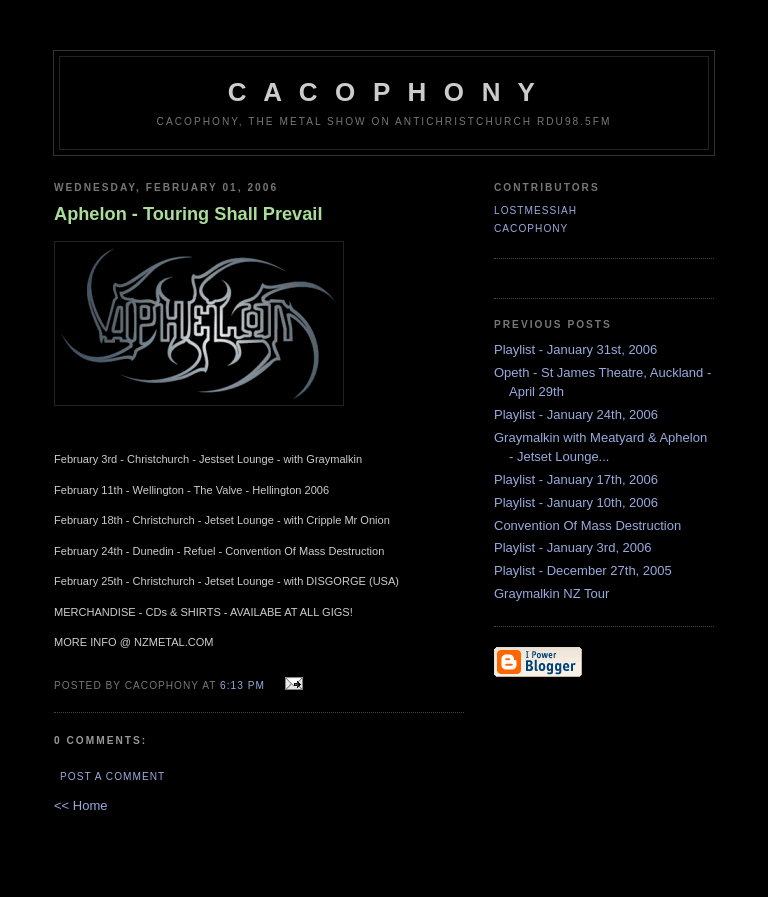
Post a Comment (112, 776)
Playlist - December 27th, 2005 (583, 570)
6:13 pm (242, 685)
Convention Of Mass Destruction (587, 525)
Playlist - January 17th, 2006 (576, 479)
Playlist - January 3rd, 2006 (573, 547)
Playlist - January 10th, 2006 (576, 502)
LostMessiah (535, 210)
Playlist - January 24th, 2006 (576, 414)
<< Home (80, 805)
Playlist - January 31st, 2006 (575, 349)
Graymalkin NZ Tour (551, 593)
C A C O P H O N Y (384, 92)
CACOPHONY (531, 228)
